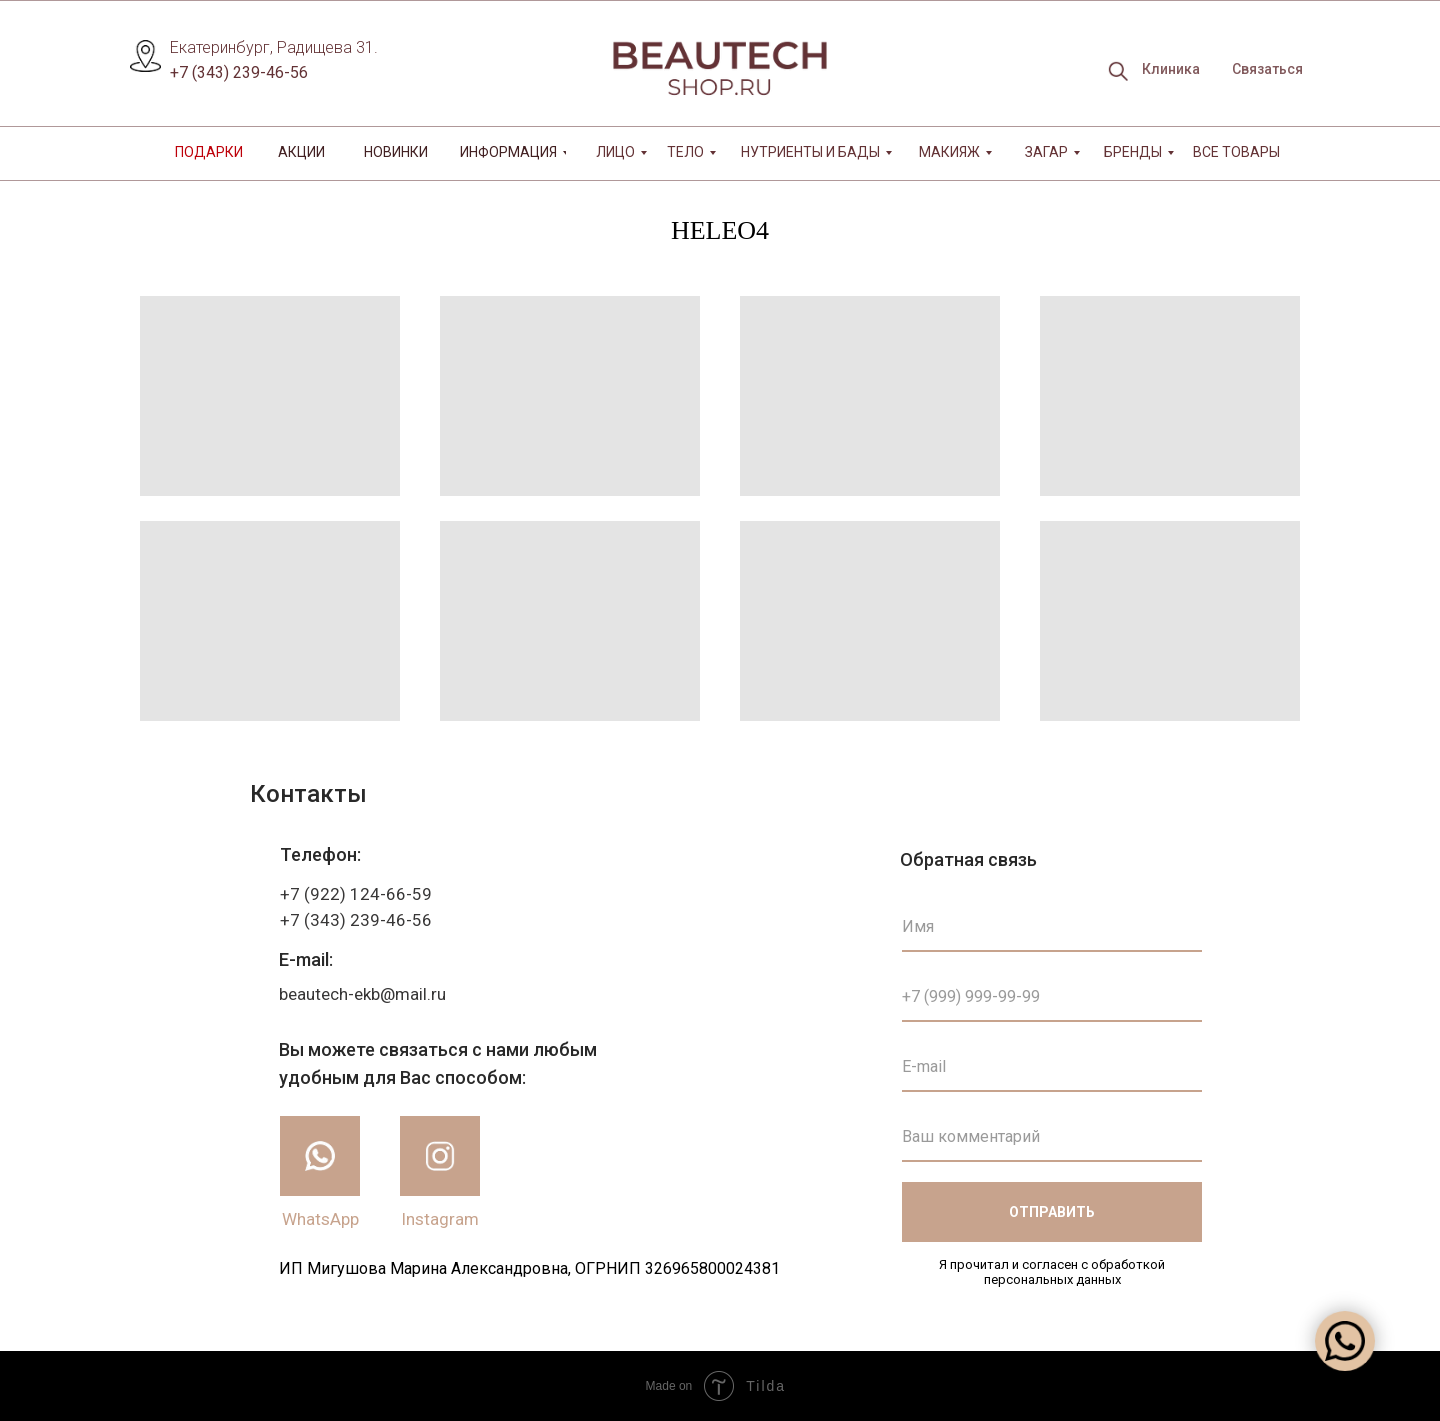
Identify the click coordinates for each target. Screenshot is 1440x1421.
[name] (1052, 927)
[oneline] (1052, 1137)
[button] (1267, 70)
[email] (1052, 1067)
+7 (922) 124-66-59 (356, 894)
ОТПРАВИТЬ (1052, 1212)
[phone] (1052, 997)
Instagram (440, 1219)
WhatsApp (320, 1219)
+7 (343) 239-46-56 (239, 72)
